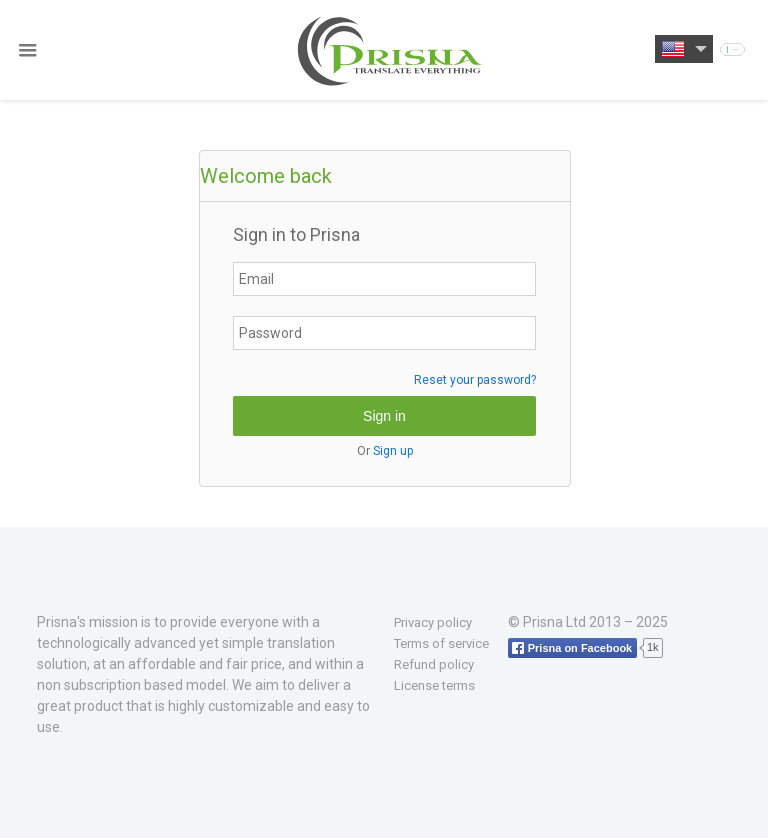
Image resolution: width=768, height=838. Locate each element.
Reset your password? (475, 380)
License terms (434, 685)
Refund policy (434, 664)
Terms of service (441, 643)
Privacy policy (433, 622)
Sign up (393, 451)
